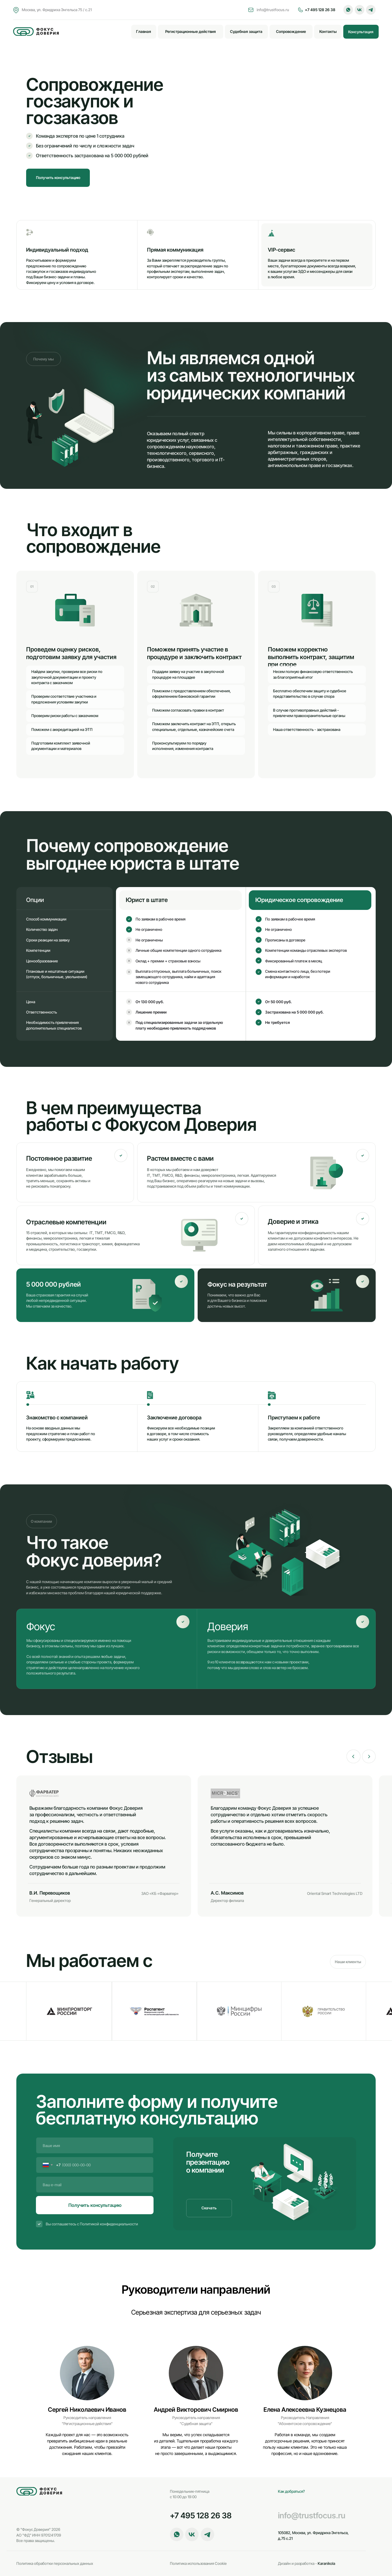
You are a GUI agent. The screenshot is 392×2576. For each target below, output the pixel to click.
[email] (95, 2184)
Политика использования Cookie (198, 2563)
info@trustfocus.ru (273, 9)
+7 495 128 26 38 (320, 9)
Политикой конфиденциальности (109, 2224)
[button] (361, 31)
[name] (95, 2145)
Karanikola (306, 2563)
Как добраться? (291, 2491)
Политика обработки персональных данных (54, 2563)
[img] (36, 31)
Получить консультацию (94, 2205)
